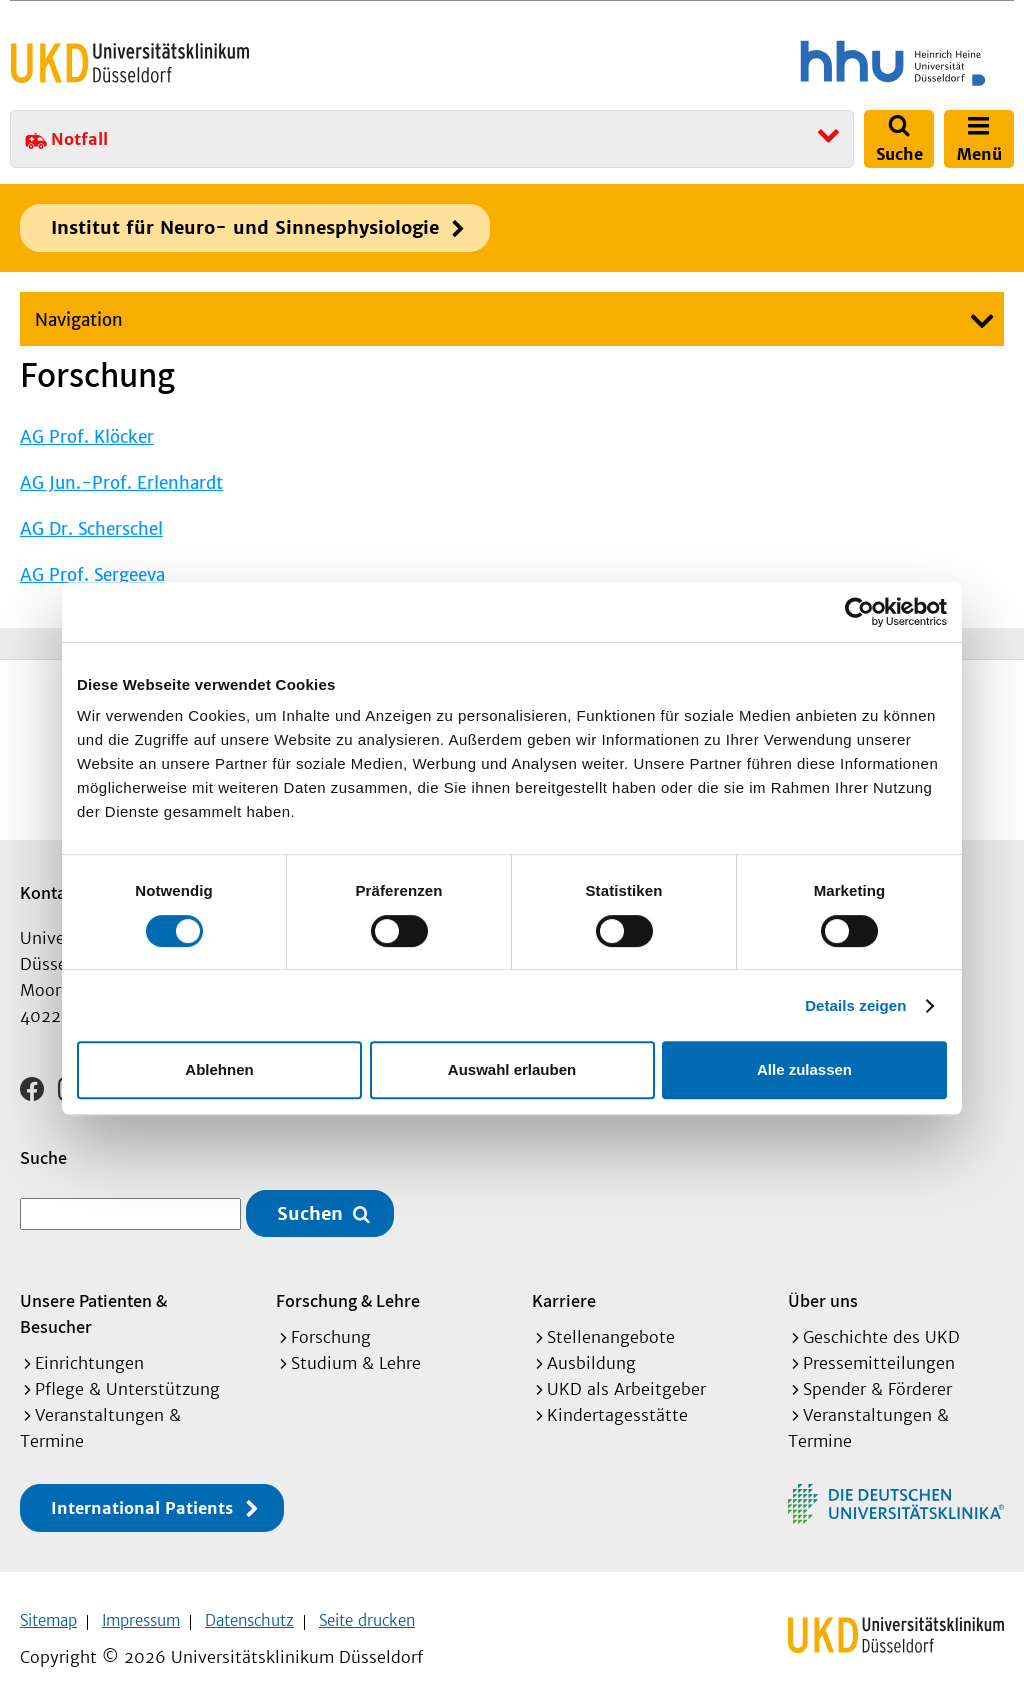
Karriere (564, 1287)
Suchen (310, 1200)
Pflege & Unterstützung (127, 1376)
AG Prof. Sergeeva (92, 575)
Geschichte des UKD (881, 1324)
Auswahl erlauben (512, 1069)
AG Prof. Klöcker (87, 437)
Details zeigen (855, 1005)
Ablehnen (219, 1069)
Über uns (823, 1287)
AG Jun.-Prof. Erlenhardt (121, 483)
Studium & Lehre (356, 1350)
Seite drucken (367, 1607)
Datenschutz (249, 1607)
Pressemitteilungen (879, 1350)
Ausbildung (591, 1350)
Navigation (79, 320)
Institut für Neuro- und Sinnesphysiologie (245, 227)
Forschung (331, 1324)
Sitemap (48, 1607)
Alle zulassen (804, 1069)
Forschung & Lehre (348, 1287)
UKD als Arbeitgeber (626, 1376)
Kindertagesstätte (617, 1402)
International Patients (142, 1495)
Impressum (141, 1607)
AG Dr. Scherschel (91, 529)
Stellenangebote (611, 1324)
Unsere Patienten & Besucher (93, 1300)
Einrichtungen (89, 1350)
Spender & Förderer (877, 1376)
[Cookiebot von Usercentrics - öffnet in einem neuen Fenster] (859, 612)
